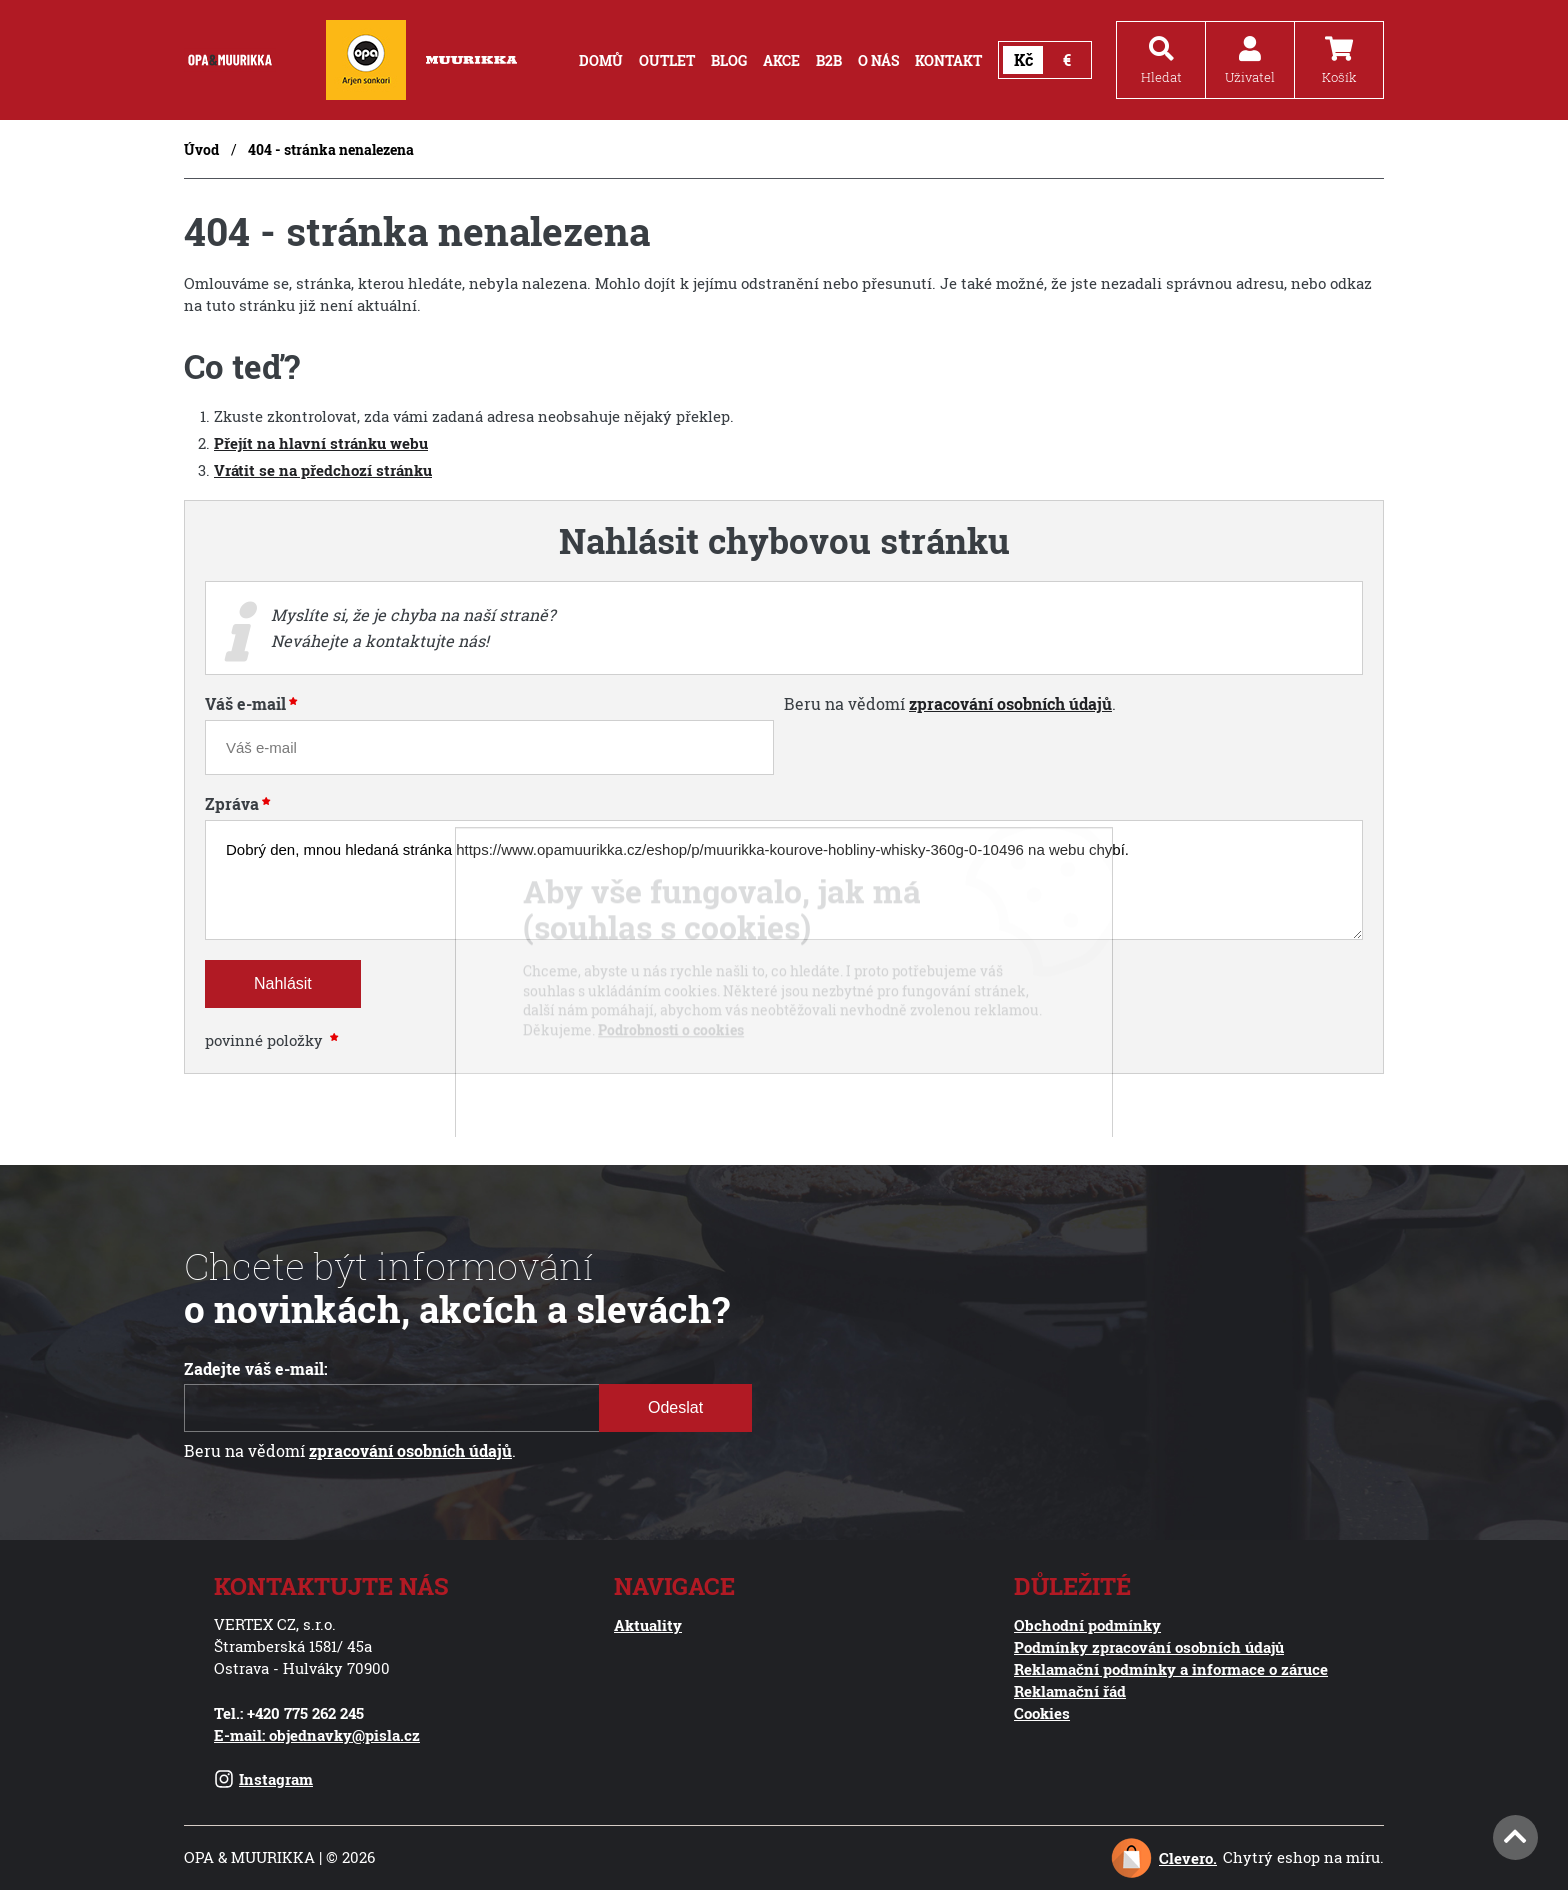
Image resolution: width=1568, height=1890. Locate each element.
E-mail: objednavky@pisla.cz (317, 1735)
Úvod (201, 149)
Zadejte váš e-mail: (256, 1369)
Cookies (1042, 1713)
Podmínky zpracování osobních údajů (1149, 1647)
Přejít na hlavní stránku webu (321, 443)
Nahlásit (283, 983)
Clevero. (1188, 1858)
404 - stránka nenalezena (331, 149)
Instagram (263, 1779)
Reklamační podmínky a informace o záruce (1171, 1669)
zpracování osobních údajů (1010, 704)
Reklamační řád (1070, 1691)
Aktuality (648, 1625)
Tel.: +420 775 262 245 (289, 1713)
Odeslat (675, 1407)
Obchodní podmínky (1087, 1625)
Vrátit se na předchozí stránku (323, 470)
